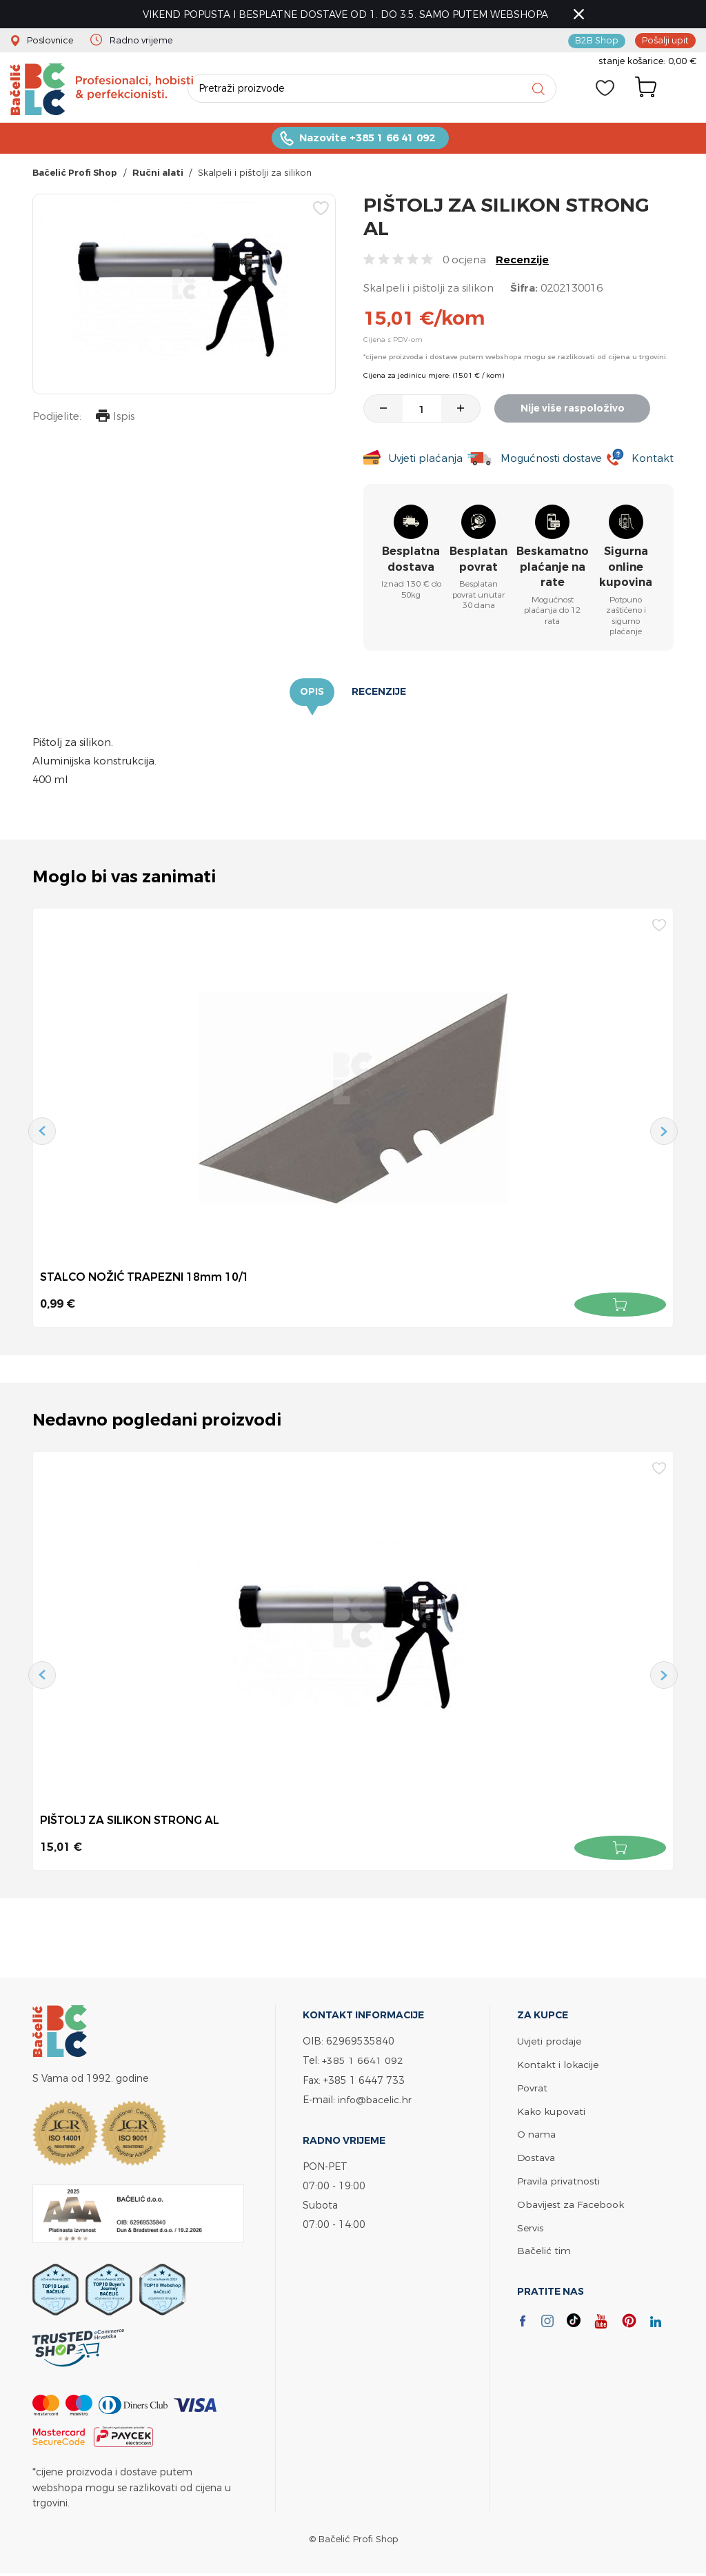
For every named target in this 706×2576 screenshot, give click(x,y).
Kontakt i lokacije (557, 2065)
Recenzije (522, 261)
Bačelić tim (544, 2247)
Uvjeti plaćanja (425, 460)
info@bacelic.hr (375, 2100)
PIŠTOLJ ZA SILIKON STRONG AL (129, 1821)
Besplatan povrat (478, 561)
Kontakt (653, 460)
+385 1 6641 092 (362, 2061)
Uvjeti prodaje (549, 2042)
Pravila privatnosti (558, 2178)
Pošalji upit (665, 39)
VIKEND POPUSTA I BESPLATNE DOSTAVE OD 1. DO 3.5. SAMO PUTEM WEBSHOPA (346, 14)
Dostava (536, 2156)
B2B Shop (597, 39)
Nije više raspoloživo (574, 410)
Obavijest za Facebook (570, 2201)
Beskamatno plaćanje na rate (552, 568)
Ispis (114, 419)
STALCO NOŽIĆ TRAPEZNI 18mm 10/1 (145, 1279)
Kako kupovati (551, 2110)
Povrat (532, 2087)
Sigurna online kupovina (625, 568)
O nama (536, 2133)
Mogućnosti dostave (552, 460)
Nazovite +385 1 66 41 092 (367, 139)
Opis (312, 694)
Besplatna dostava (411, 561)
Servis (530, 2224)
